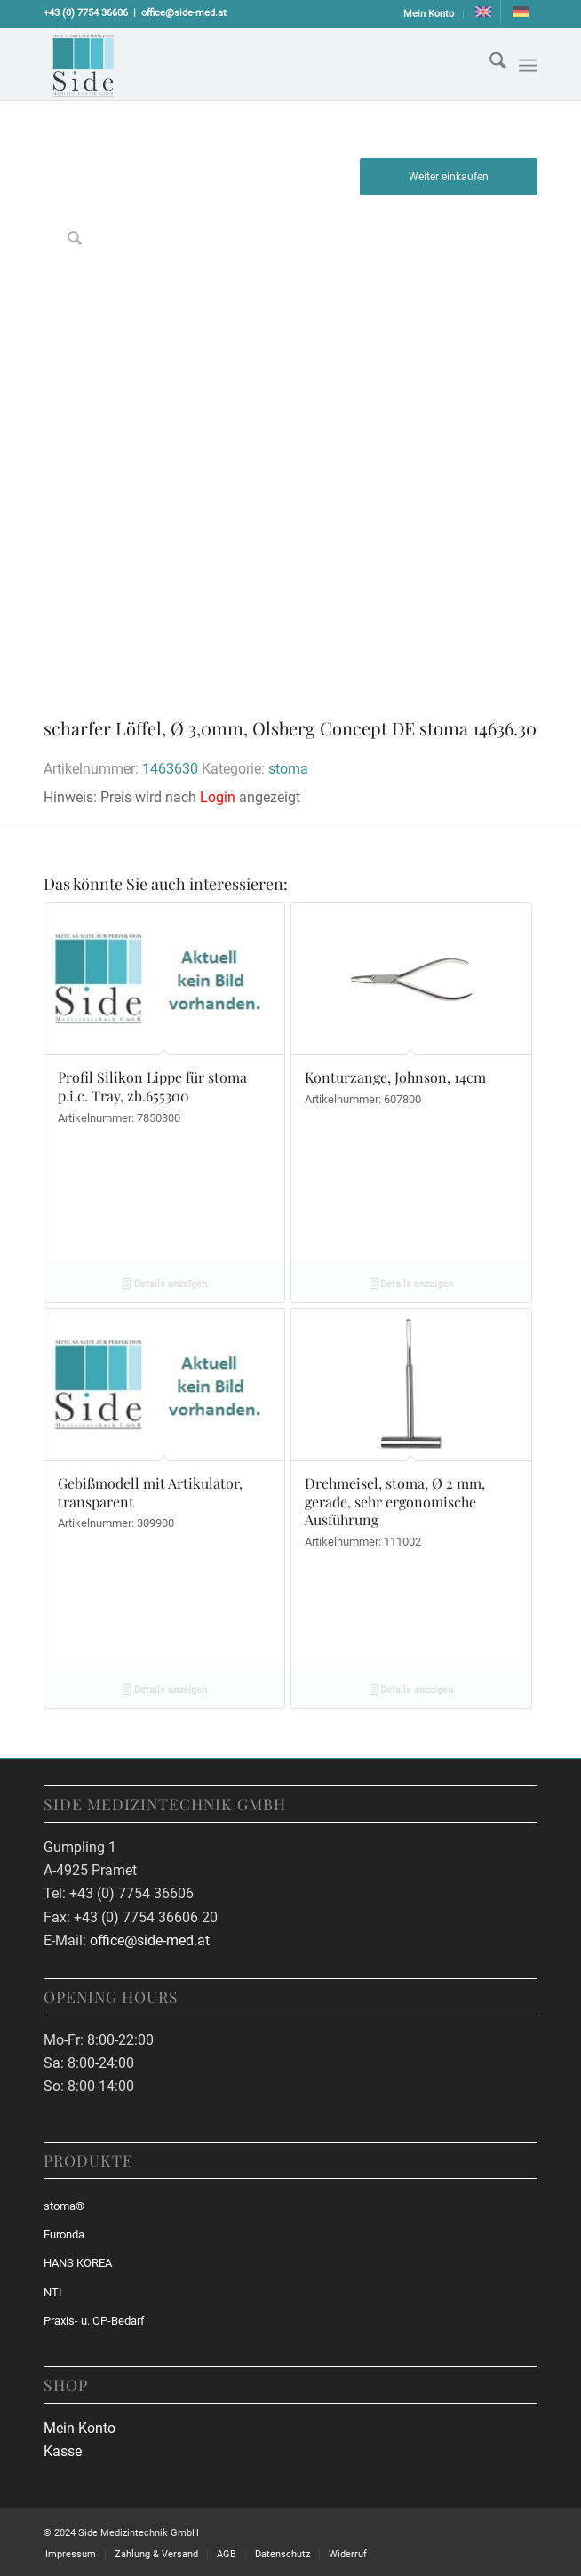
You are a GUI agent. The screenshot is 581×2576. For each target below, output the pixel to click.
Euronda (64, 2234)
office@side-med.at (184, 13)
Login (217, 797)
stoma (288, 768)
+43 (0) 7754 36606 (86, 13)
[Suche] (489, 63)
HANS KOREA (78, 2263)
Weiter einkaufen (449, 177)
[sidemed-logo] (241, 63)
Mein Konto (428, 14)
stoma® (64, 2206)
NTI (53, 2292)
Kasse (63, 2451)
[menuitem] (429, 14)
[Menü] (528, 65)
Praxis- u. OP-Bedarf (94, 2320)
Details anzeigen (165, 1285)
